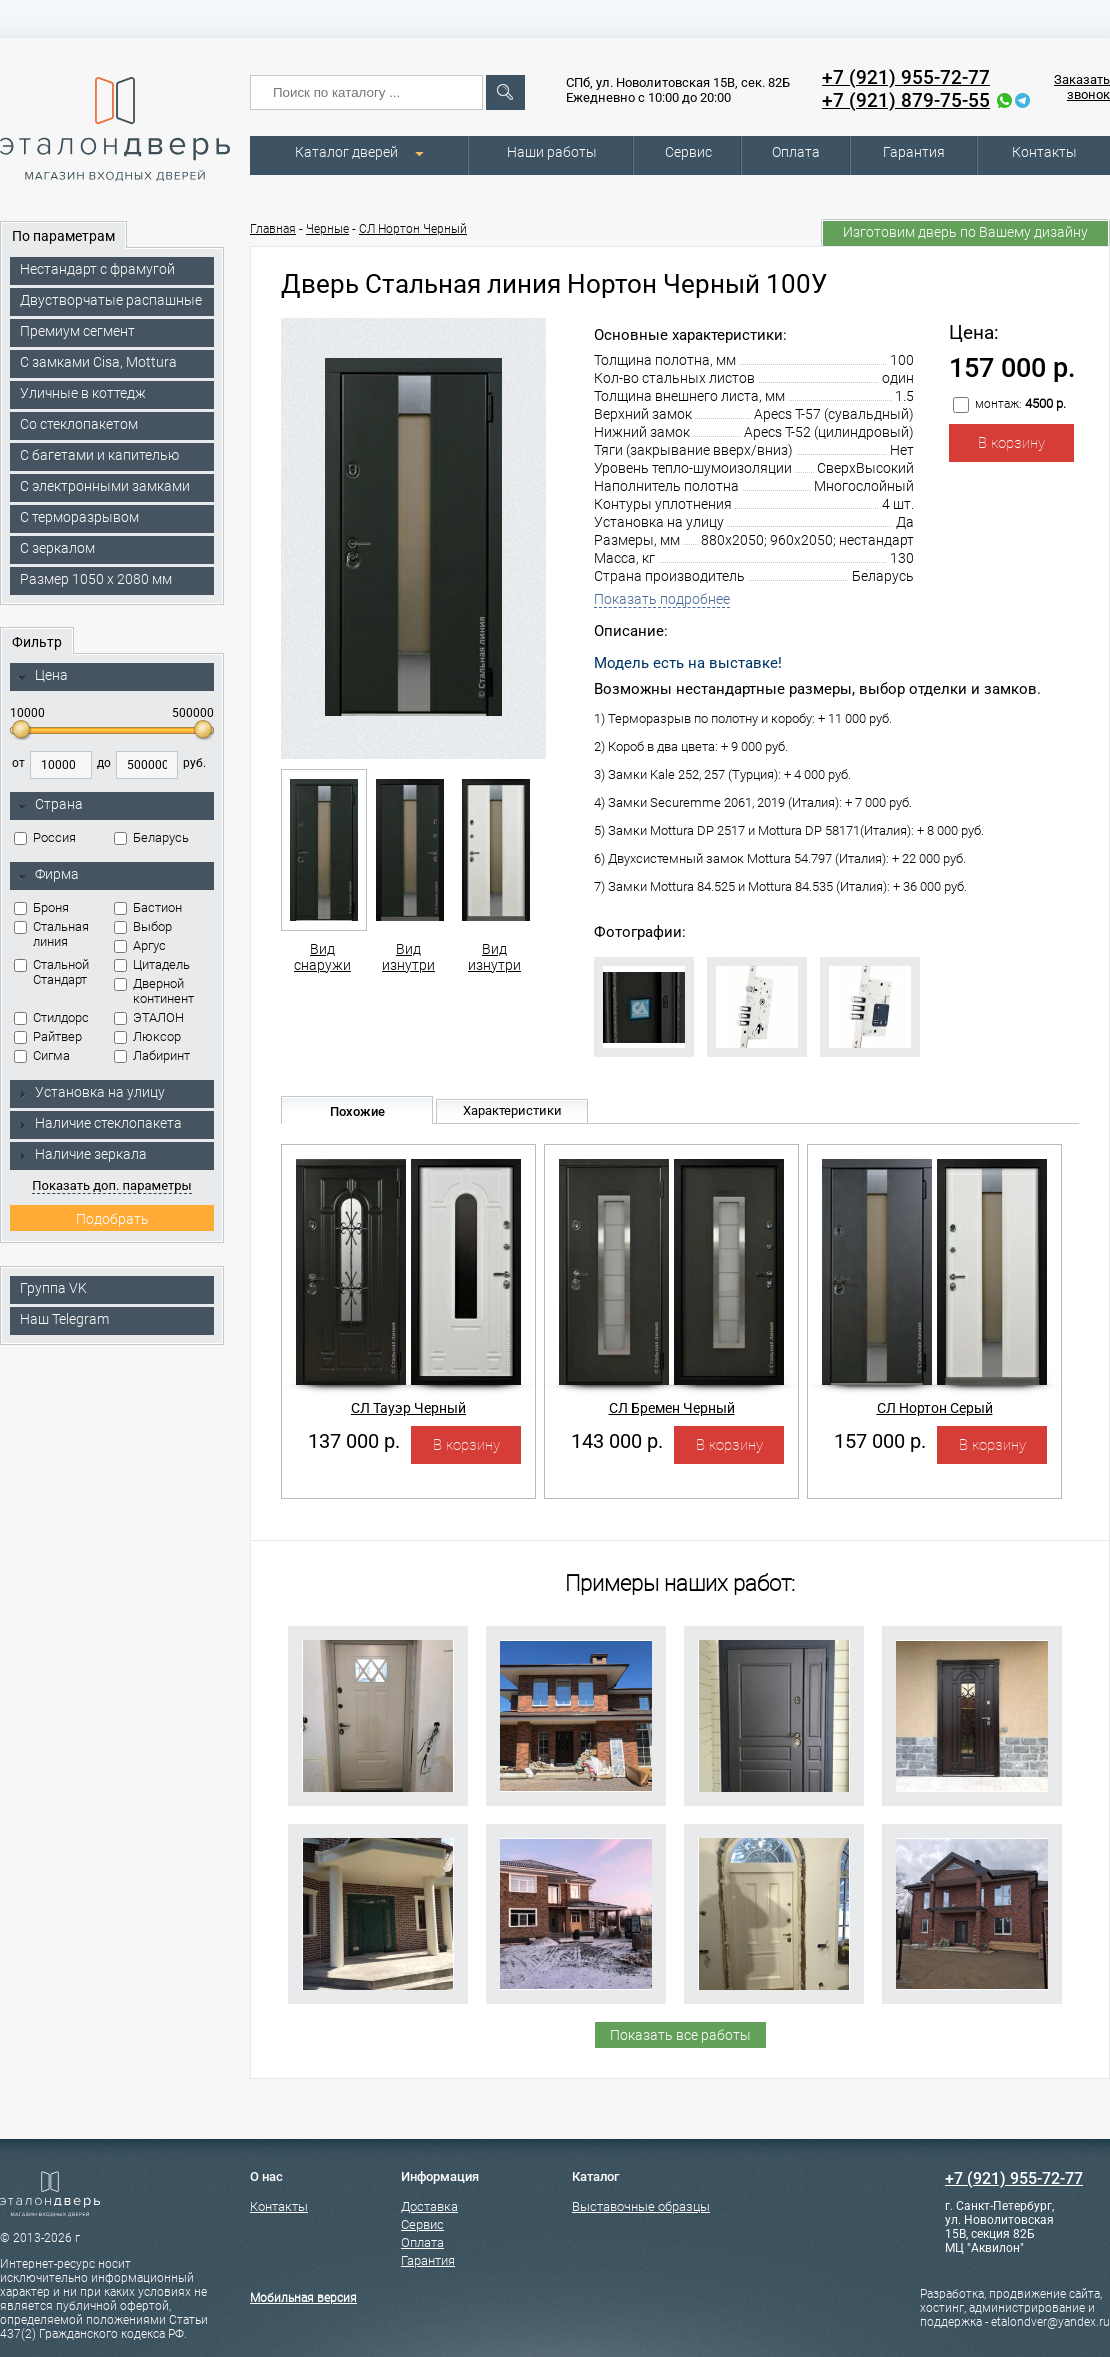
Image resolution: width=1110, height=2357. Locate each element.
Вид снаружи (322, 871)
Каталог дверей (346, 152)
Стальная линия (51, 934)
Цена (42, 676)
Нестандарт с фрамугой (97, 269)
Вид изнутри (408, 871)
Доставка (429, 2206)
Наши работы (552, 152)
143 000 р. (617, 1441)
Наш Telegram (64, 1319)
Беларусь (151, 837)
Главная (273, 229)
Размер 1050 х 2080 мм (96, 579)
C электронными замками (105, 486)
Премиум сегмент (77, 331)
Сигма (42, 1055)
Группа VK (53, 1288)
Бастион (148, 907)
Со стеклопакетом (79, 424)
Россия (45, 837)
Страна (50, 805)
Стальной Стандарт (51, 972)
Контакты (1044, 152)
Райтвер (48, 1036)
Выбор (143, 926)
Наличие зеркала (82, 1154)
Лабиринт (152, 1055)
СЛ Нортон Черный (413, 229)
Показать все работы (680, 2035)
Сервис (688, 152)
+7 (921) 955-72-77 (906, 77)
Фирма (48, 875)
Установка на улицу (91, 1092)
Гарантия (914, 152)
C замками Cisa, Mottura (98, 362)
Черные (327, 229)
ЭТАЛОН (149, 1017)
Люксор (147, 1036)
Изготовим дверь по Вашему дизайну (965, 232)
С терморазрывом (79, 517)
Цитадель (152, 964)
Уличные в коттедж (83, 393)
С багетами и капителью (99, 455)
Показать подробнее (662, 599)
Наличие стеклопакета (99, 1123)
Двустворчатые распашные (111, 300)
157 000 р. (880, 1441)
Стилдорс (51, 1017)
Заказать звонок (1082, 87)
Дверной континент (154, 991)
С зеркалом (57, 548)
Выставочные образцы (641, 2206)
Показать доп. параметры (111, 1185)
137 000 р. (354, 1441)
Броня (41, 907)
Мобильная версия (303, 2298)
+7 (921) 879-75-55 (906, 100)
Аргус (140, 945)
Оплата (796, 152)
